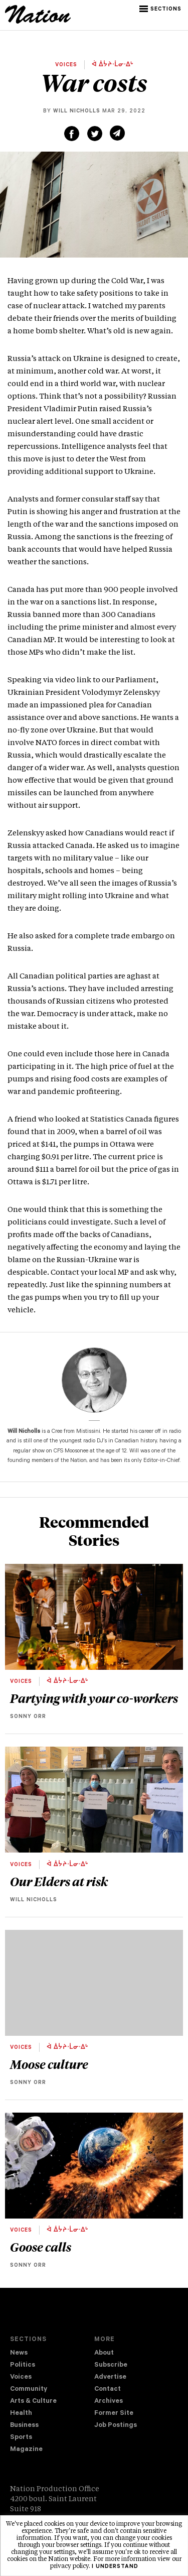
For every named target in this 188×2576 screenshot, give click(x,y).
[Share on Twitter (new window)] (95, 134)
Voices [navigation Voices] (21, 2377)
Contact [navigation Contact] (107, 2389)
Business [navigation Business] (24, 2425)
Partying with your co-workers (94, 1698)
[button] (161, 9)
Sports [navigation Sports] (21, 2437)
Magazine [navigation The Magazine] (26, 2450)
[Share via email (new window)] (117, 133)
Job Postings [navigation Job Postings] (115, 2425)
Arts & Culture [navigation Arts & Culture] (33, 2401)
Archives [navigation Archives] (108, 2401)
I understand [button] (115, 2567)
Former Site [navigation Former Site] (113, 2413)
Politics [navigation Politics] (22, 2365)
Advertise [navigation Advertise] (110, 2377)
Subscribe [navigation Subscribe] (110, 2365)
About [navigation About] (104, 2353)
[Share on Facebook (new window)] (72, 134)
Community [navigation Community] (28, 2389)
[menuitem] (52, 2354)
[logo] (38, 22)
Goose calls (40, 2247)
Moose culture (49, 2064)
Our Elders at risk (59, 1881)
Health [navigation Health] (21, 2413)
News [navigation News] (19, 2353)
